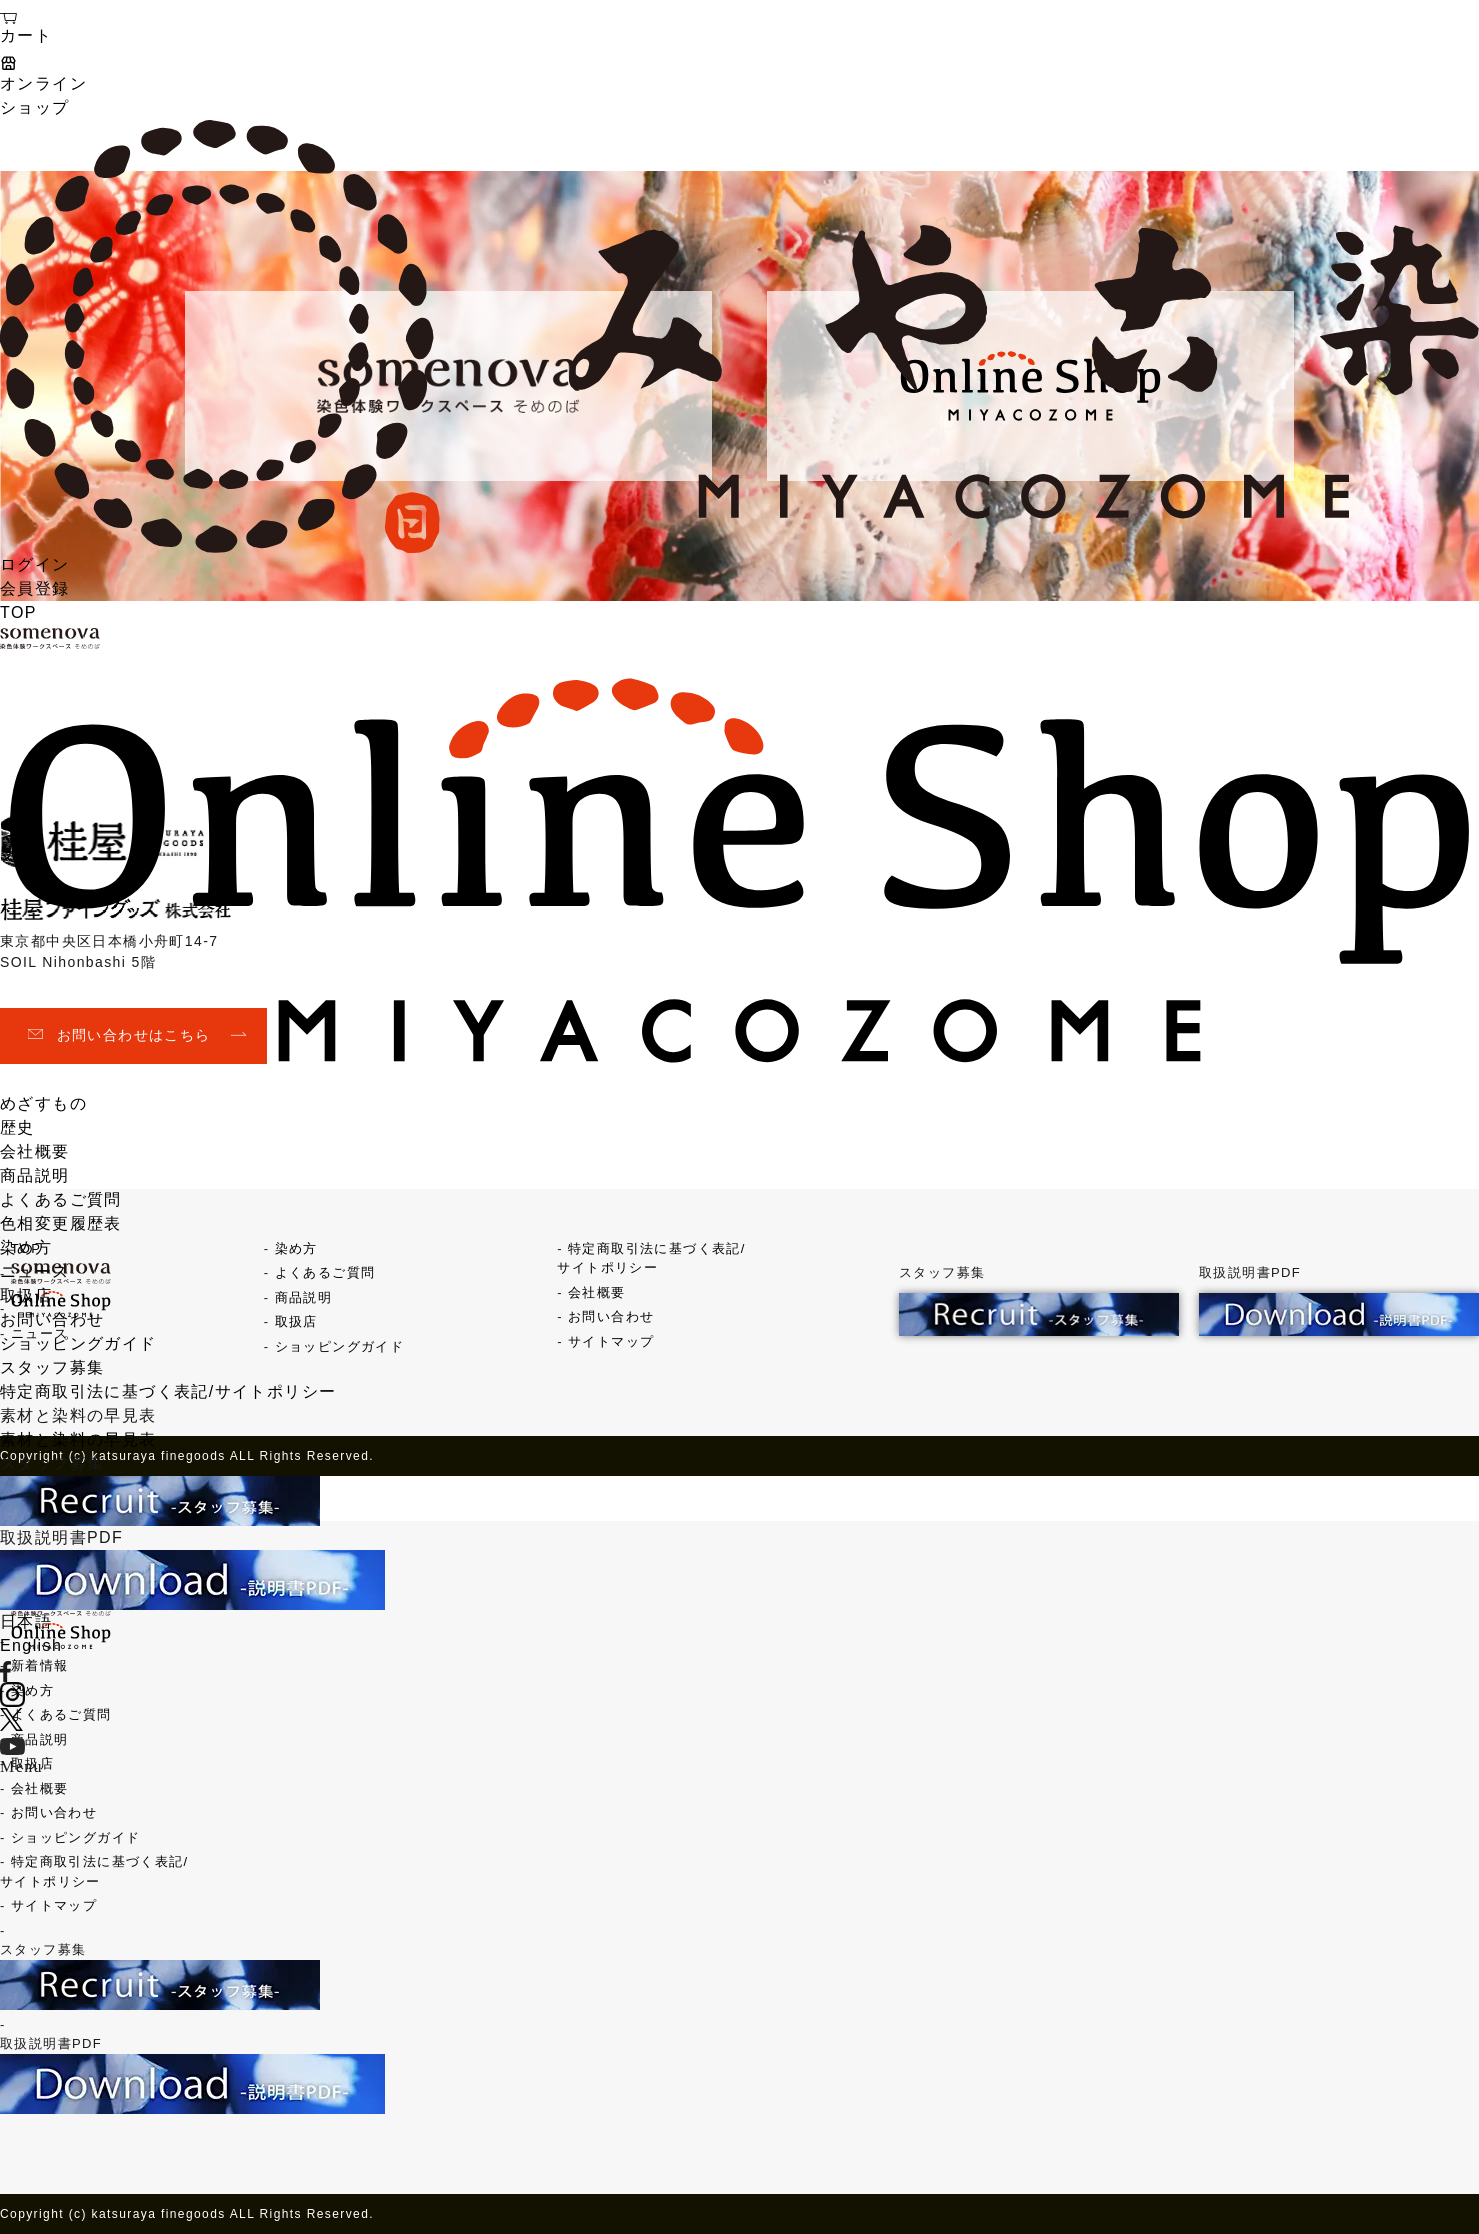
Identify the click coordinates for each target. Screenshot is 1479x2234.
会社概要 (35, 1151)
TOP (18, 612)
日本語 (26, 1621)
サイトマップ (54, 1905)
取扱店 (26, 1295)
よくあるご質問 (61, 1199)
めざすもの (43, 1103)
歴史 (17, 1127)
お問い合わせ (52, 1319)
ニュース (35, 1271)
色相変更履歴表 (61, 1223)
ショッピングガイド (78, 1343)
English (31, 1645)
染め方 (26, 1247)
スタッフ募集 (52, 1367)
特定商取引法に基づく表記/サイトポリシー (168, 1391)
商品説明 (35, 1175)
